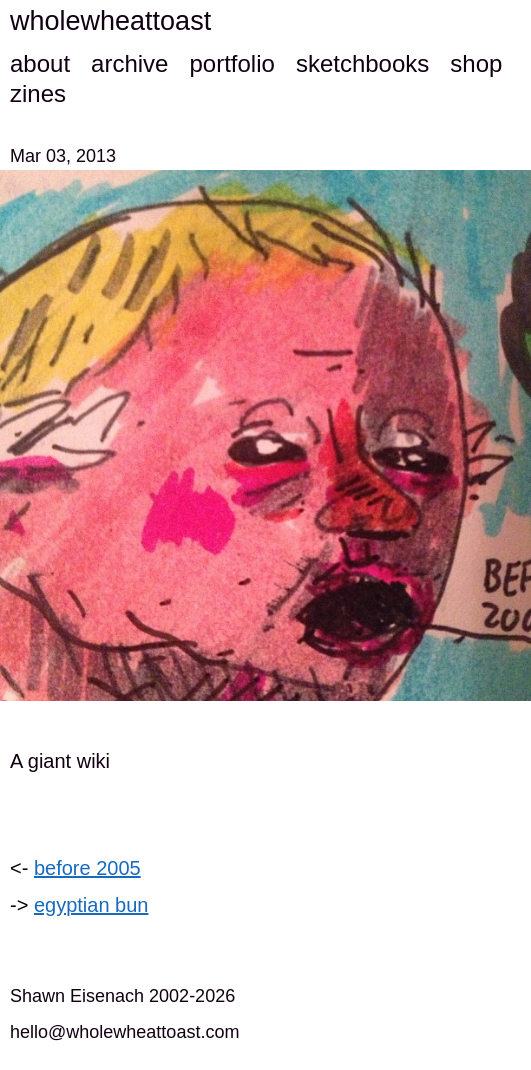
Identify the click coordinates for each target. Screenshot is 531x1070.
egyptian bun (91, 905)
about (40, 63)
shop (476, 63)
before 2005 (87, 868)
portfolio (231, 63)
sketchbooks (362, 63)
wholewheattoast (110, 21)
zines (38, 93)
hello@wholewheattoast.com (124, 1032)
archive (129, 63)
